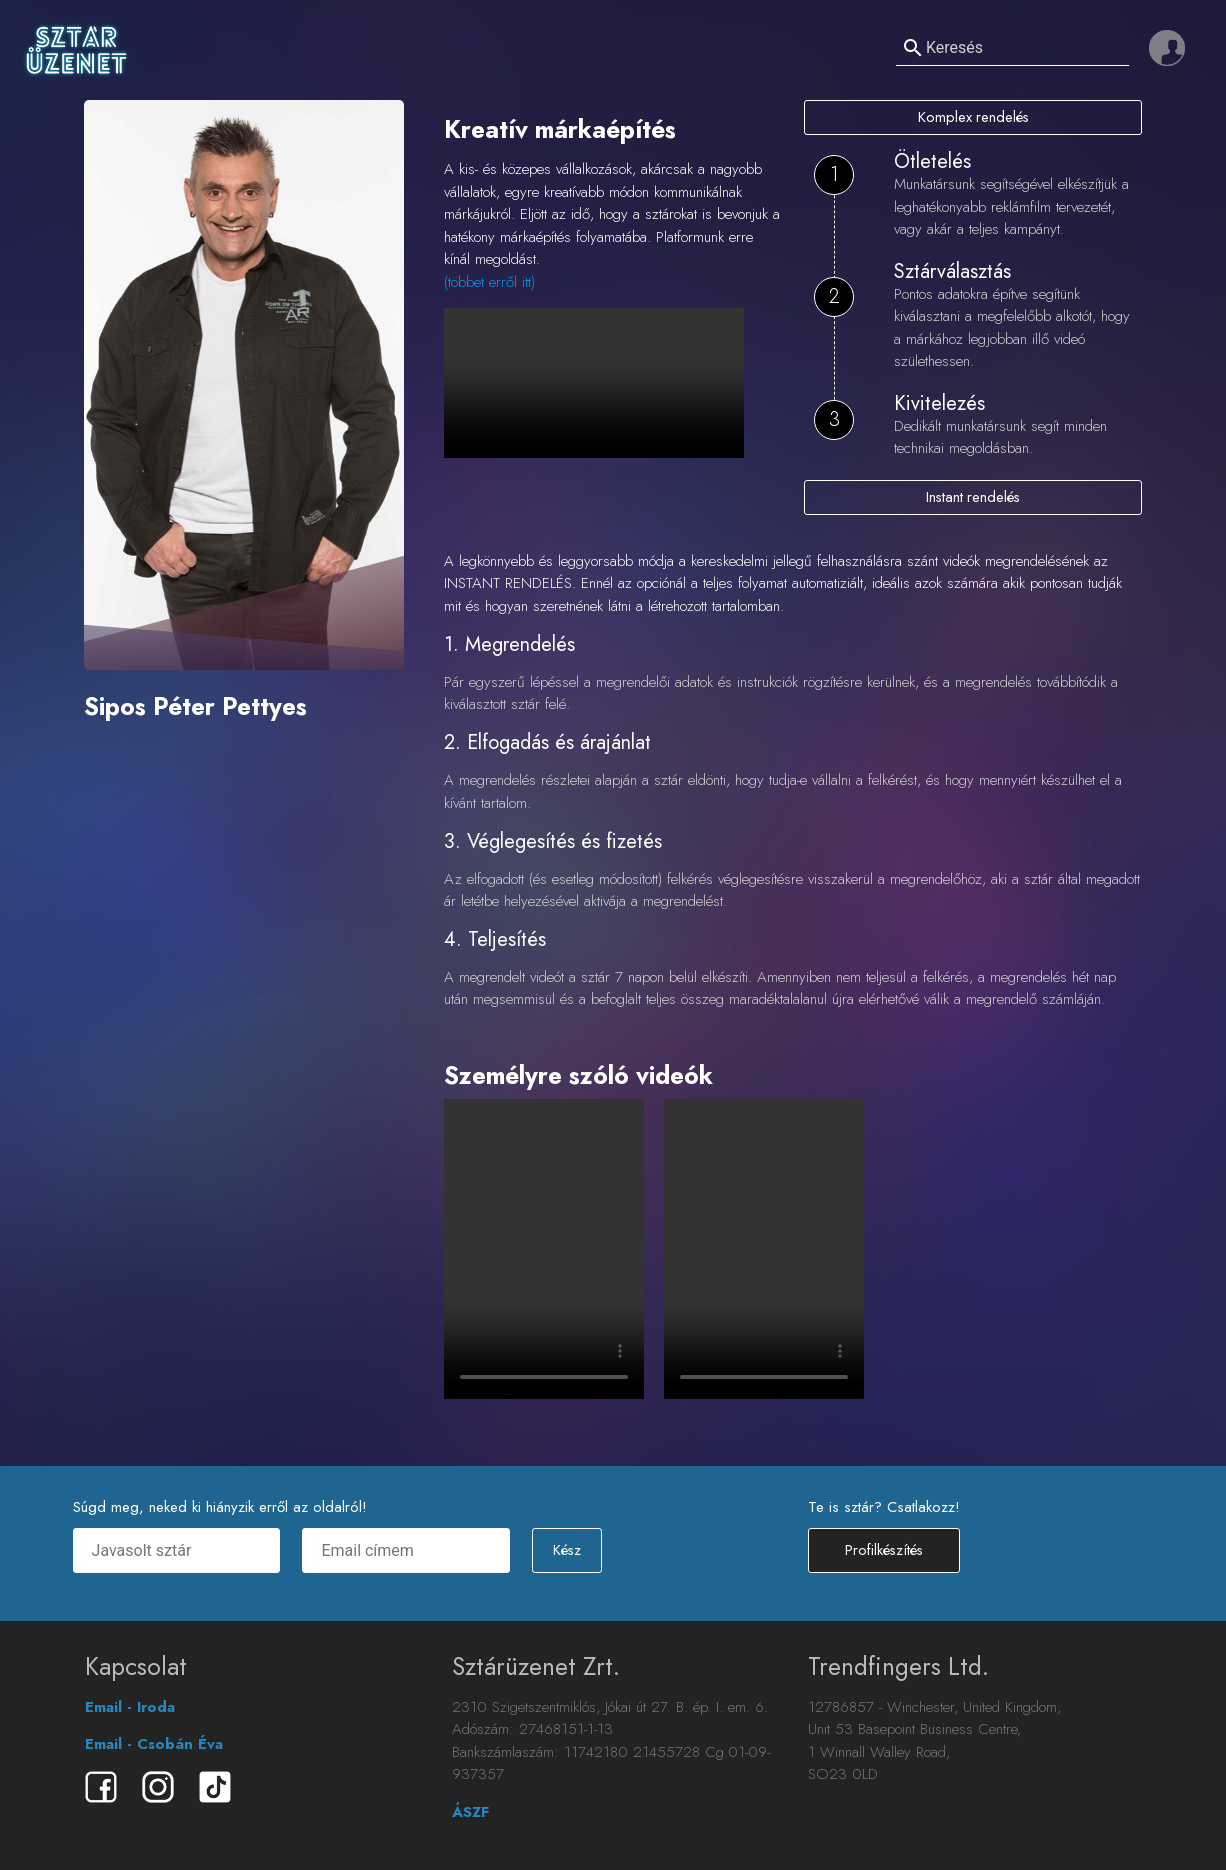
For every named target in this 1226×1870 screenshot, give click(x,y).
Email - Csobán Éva (154, 1744)
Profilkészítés (884, 1551)
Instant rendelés (973, 497)
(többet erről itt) (489, 282)
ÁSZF (470, 1812)
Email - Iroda (130, 1707)
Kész (566, 1551)
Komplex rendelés (973, 117)
